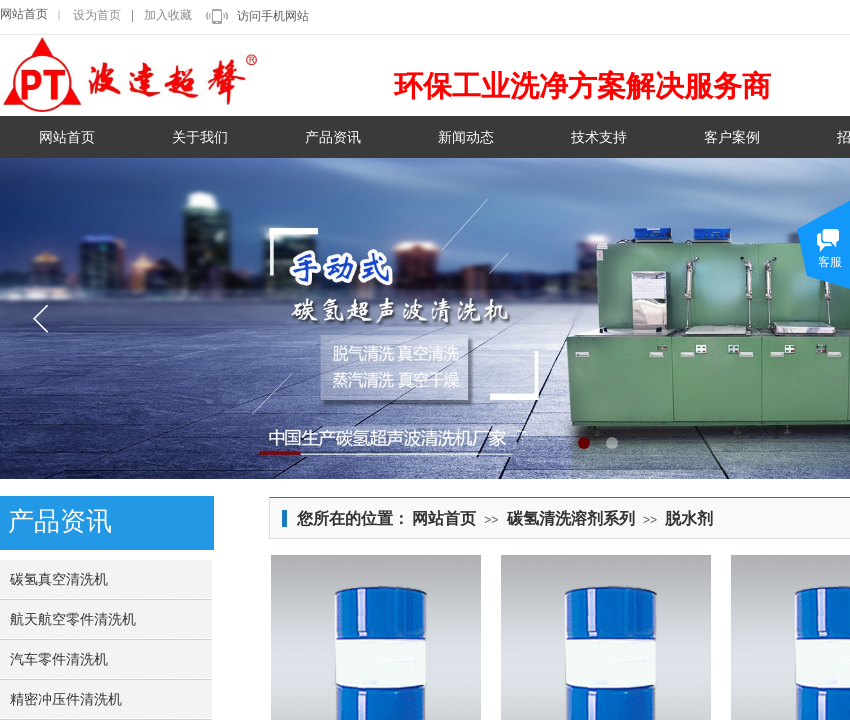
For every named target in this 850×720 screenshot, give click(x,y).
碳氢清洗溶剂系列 (571, 518)
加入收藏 (168, 15)
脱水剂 (689, 518)
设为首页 (97, 15)
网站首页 (24, 14)
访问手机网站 (273, 16)
